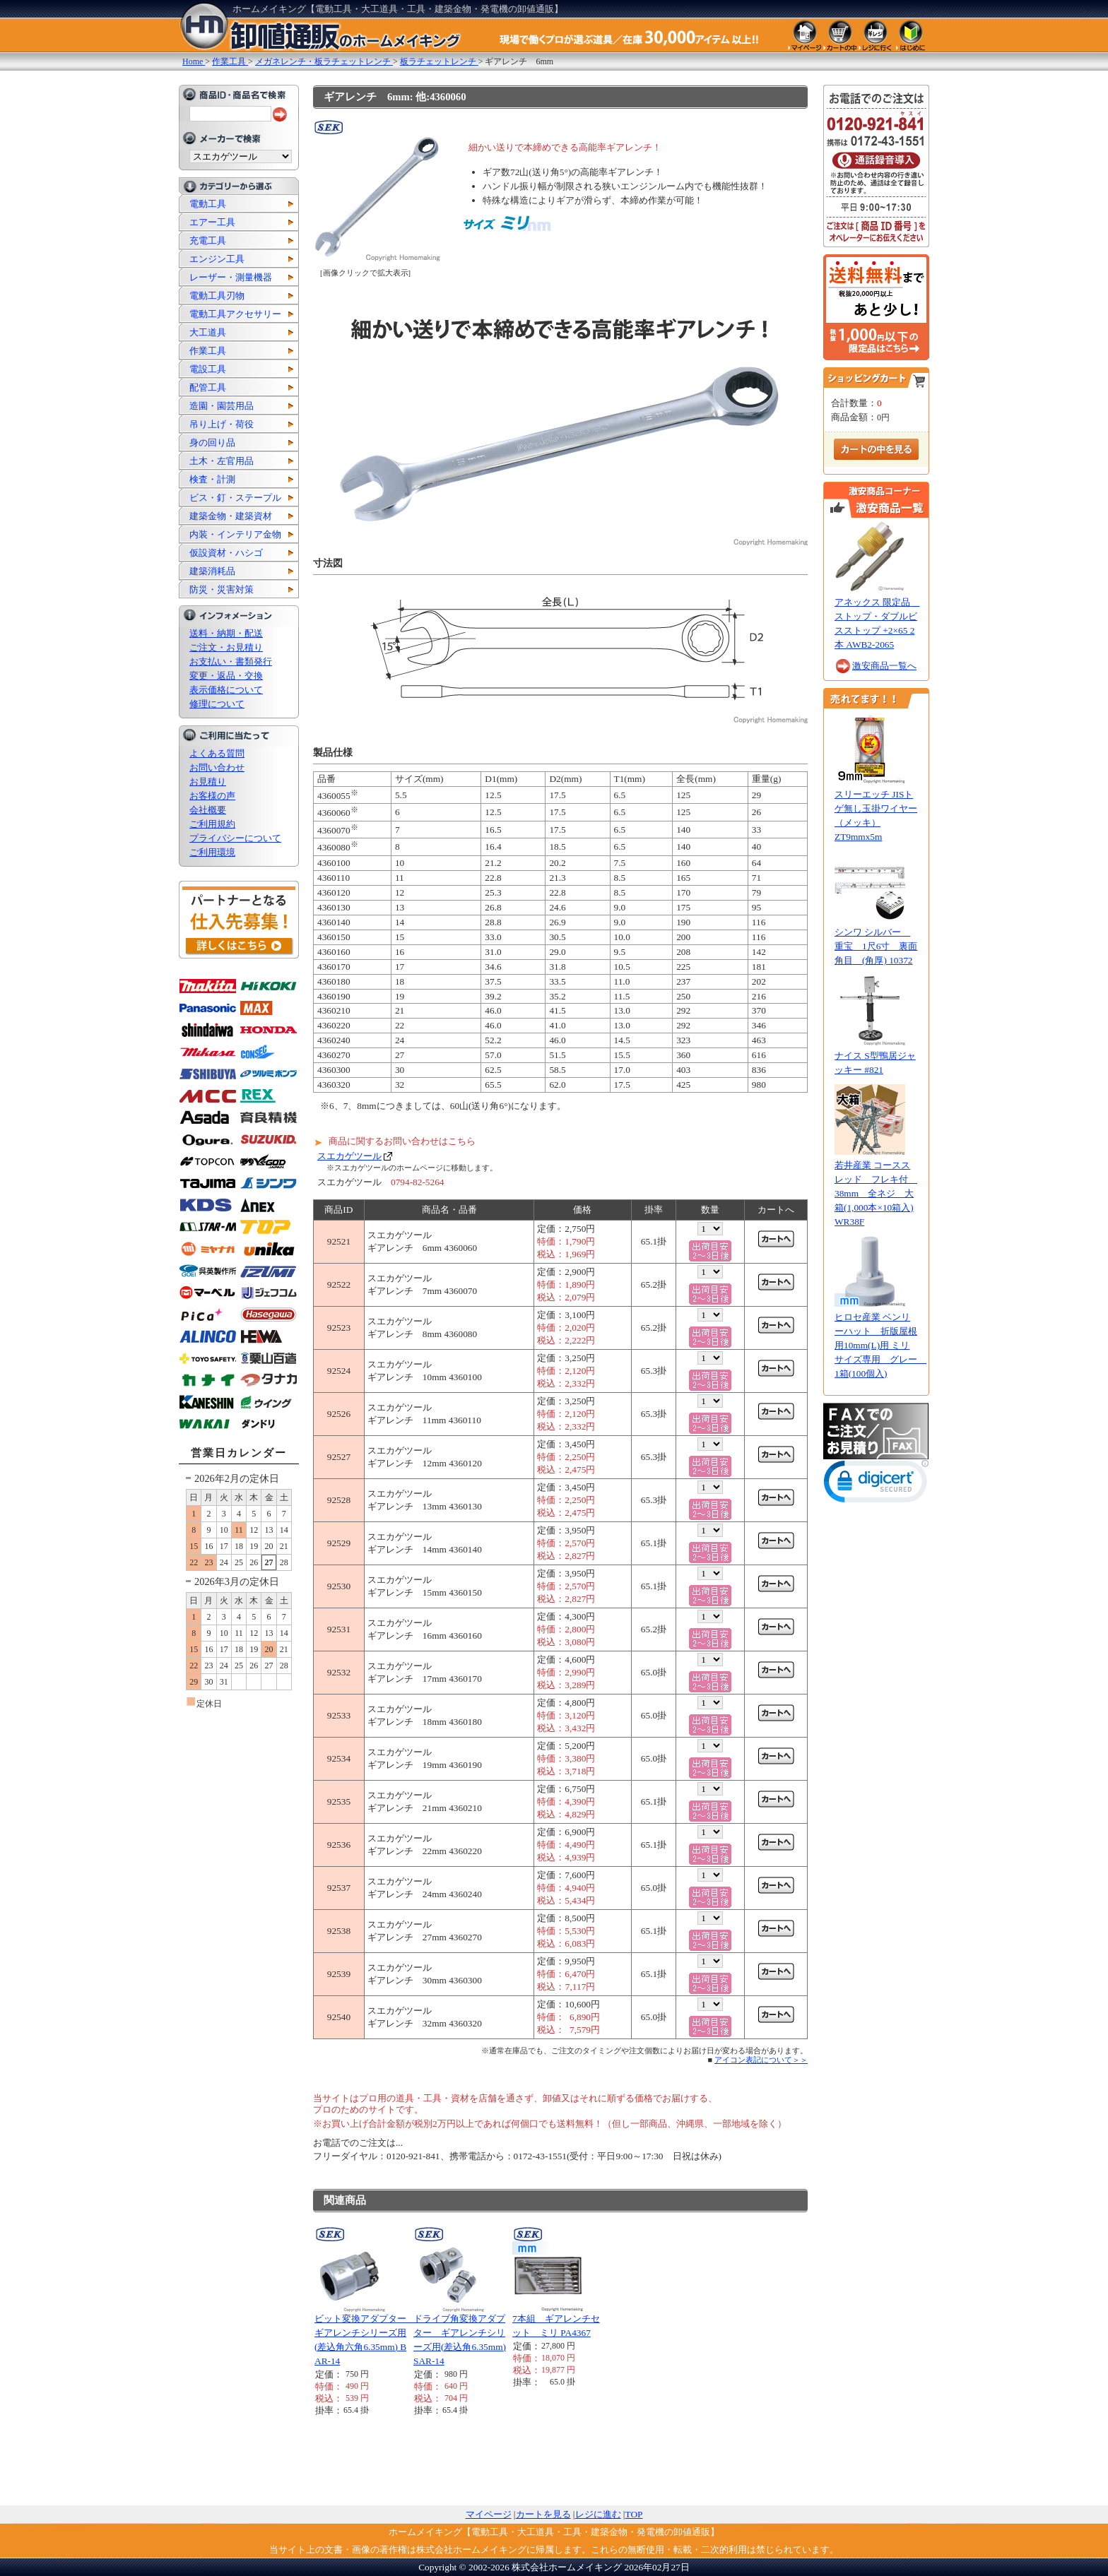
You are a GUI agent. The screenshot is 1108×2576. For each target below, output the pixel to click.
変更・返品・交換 (226, 675)
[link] (876, 1484)
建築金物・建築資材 (230, 516)
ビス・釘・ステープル (235, 497)
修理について (216, 704)
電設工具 (207, 369)
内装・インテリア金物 (235, 534)
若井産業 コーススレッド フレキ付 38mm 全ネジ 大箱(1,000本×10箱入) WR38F (876, 1193)
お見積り (207, 781)
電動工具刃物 (216, 295)
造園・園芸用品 (221, 405)
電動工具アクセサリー (235, 314)
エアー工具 (212, 222)
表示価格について (226, 689)
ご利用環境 (212, 852)
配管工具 (207, 387)
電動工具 (207, 203)
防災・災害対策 (221, 589)
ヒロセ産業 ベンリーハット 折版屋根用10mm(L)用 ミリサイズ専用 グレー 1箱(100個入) (880, 1345)
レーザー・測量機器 (230, 277)
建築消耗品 (212, 571)
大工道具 (207, 332)
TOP (634, 2514)
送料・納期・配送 (226, 633)
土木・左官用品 (221, 461)
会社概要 (207, 810)
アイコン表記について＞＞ (761, 2059)
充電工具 (207, 240)
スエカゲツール (349, 1156)
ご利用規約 (212, 824)
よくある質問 (216, 753)
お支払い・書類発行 (230, 661)
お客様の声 (212, 795)
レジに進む (598, 2514)
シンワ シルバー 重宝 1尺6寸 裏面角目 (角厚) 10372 (876, 946)
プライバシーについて (235, 838)
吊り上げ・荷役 (221, 424)
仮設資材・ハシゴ (226, 552)
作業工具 (207, 350)
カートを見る (543, 2514)
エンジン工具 (216, 259)
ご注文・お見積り (226, 647)
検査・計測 (212, 479)
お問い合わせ (216, 767)
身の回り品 (212, 442)
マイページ (489, 2514)
